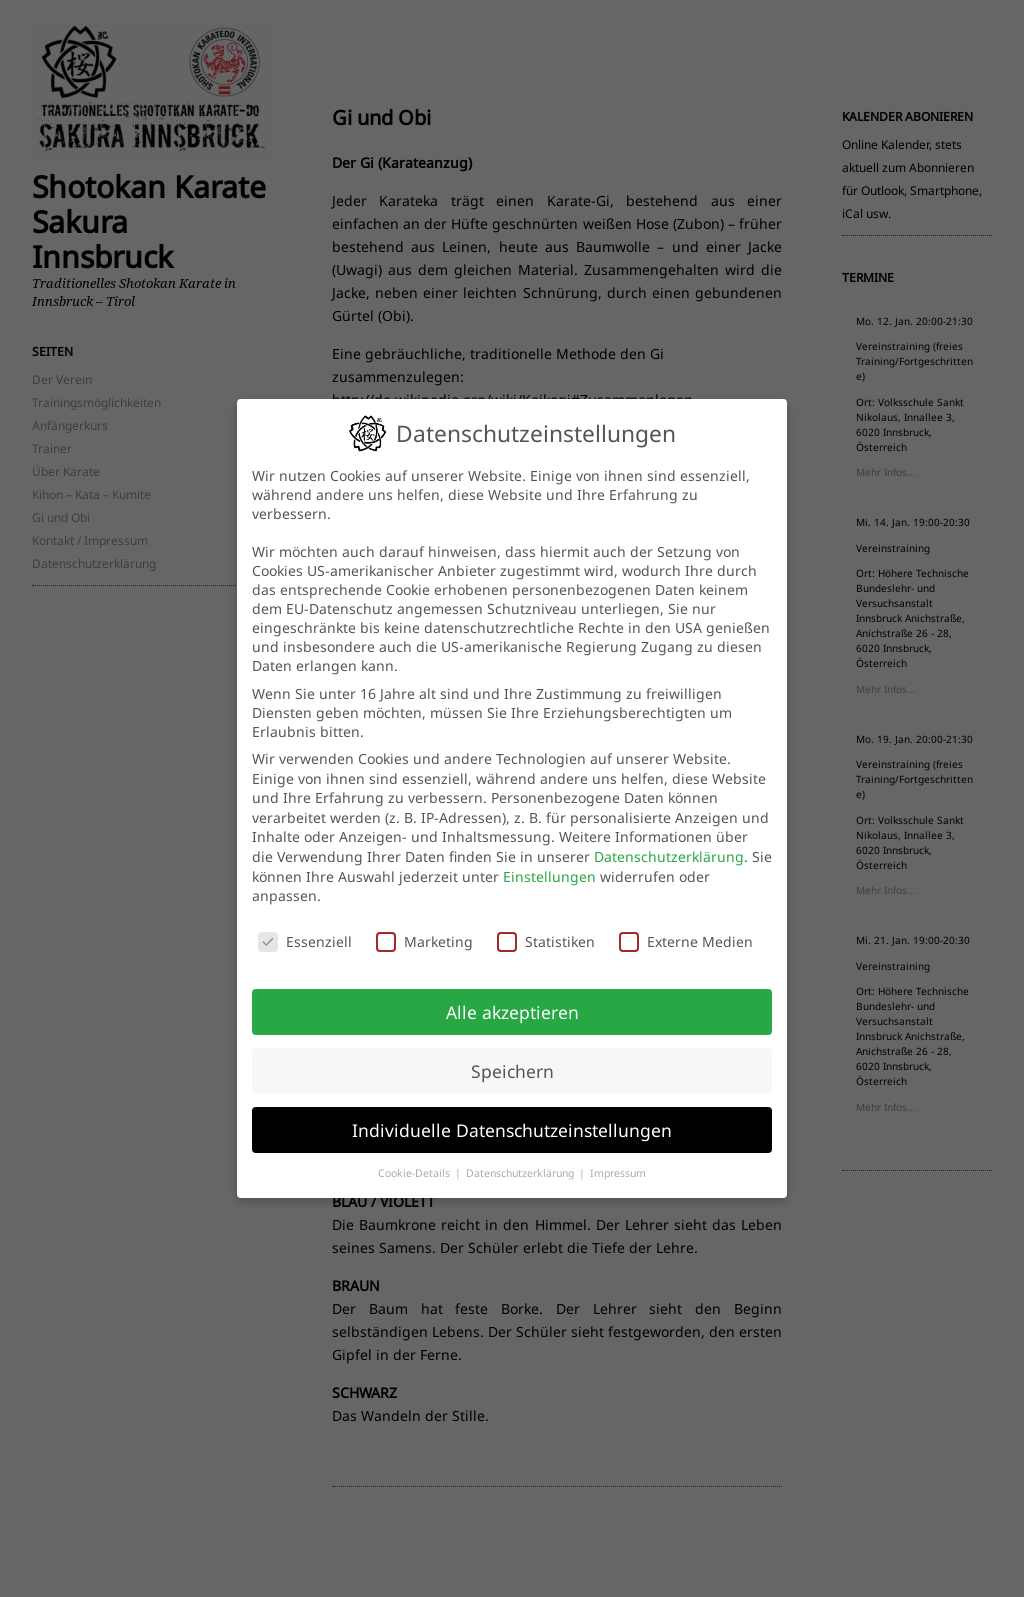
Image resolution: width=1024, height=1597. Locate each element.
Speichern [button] (512, 1071)
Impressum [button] (618, 1173)
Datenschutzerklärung (669, 856)
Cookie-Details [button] (415, 1173)
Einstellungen (549, 876)
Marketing (424, 941)
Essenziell (305, 941)
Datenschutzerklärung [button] (521, 1173)
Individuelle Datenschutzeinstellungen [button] (512, 1130)
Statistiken (546, 941)
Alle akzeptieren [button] (512, 1012)
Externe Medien (686, 941)
